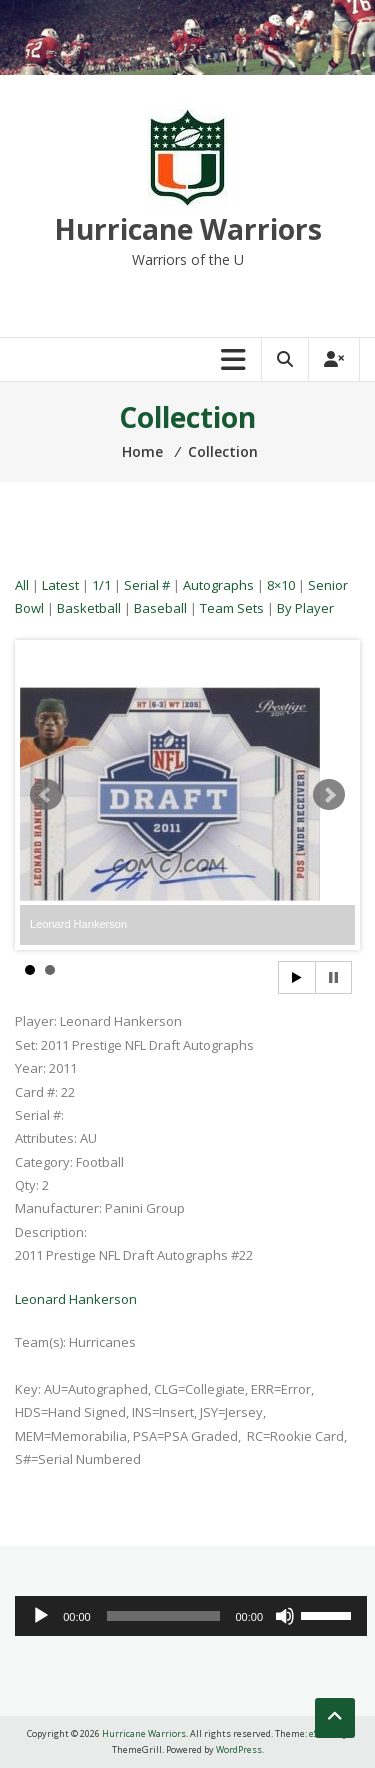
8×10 (281, 585)
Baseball (160, 608)
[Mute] (285, 1616)
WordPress (239, 1749)
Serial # (147, 585)
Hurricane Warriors (188, 229)
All (22, 585)
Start (297, 977)
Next (329, 795)
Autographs (218, 585)
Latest (60, 585)
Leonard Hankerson (76, 1299)
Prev (46, 795)
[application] (191, 1616)
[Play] (41, 1616)
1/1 (101, 585)
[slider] (163, 1616)
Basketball (89, 608)
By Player (305, 608)
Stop (333, 977)
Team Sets (232, 608)
